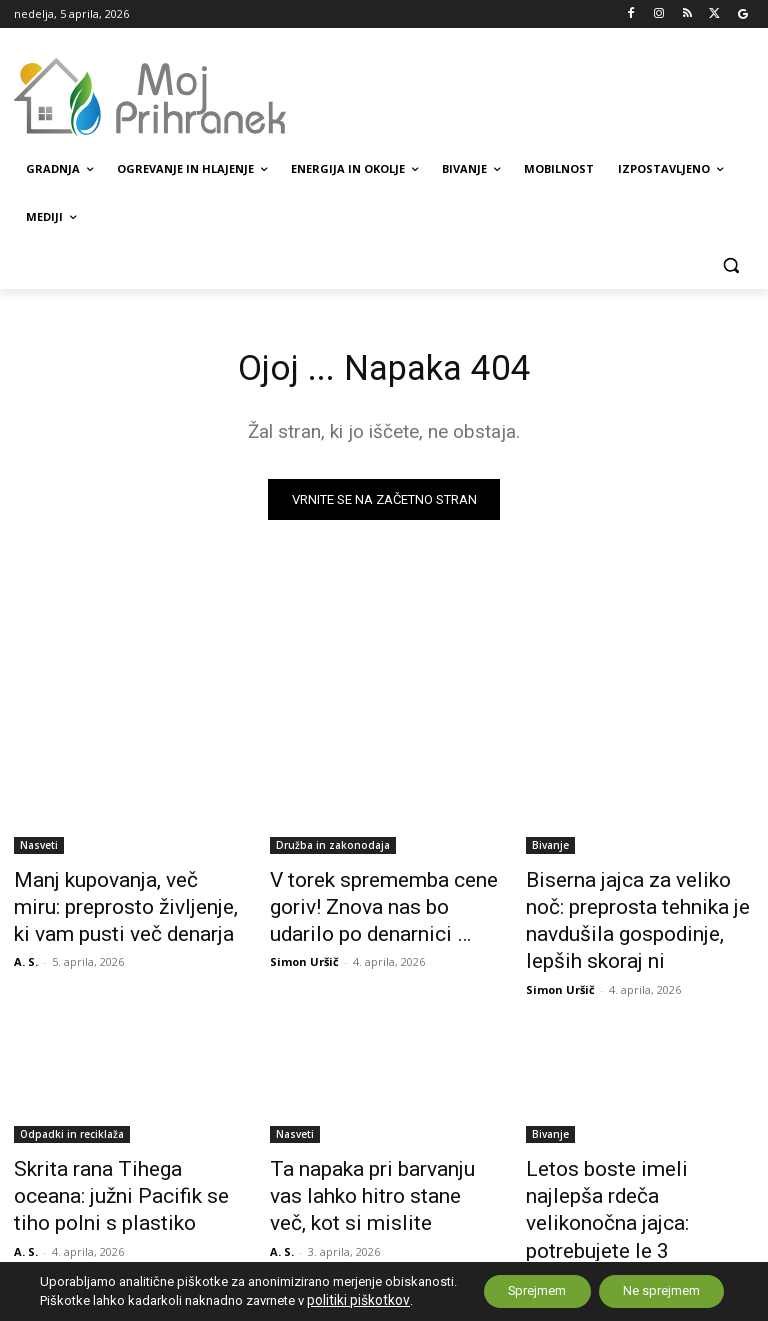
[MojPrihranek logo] (150, 97)
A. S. (26, 950)
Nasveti (39, 849)
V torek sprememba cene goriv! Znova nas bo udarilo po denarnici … (383, 904)
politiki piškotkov (90, 1301)
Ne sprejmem (651, 1284)
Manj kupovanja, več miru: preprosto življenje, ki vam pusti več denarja (111, 904)
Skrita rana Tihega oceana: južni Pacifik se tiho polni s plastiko (113, 1150)
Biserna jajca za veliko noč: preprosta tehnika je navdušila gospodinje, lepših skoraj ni (638, 904)
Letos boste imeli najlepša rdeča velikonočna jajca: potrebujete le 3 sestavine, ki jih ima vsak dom (632, 1161)
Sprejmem (507, 1284)
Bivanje (550, 849)
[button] (730, 265)
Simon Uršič (304, 950)
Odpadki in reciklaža (72, 1095)
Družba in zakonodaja (333, 849)
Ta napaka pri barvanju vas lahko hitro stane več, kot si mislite (371, 1150)
